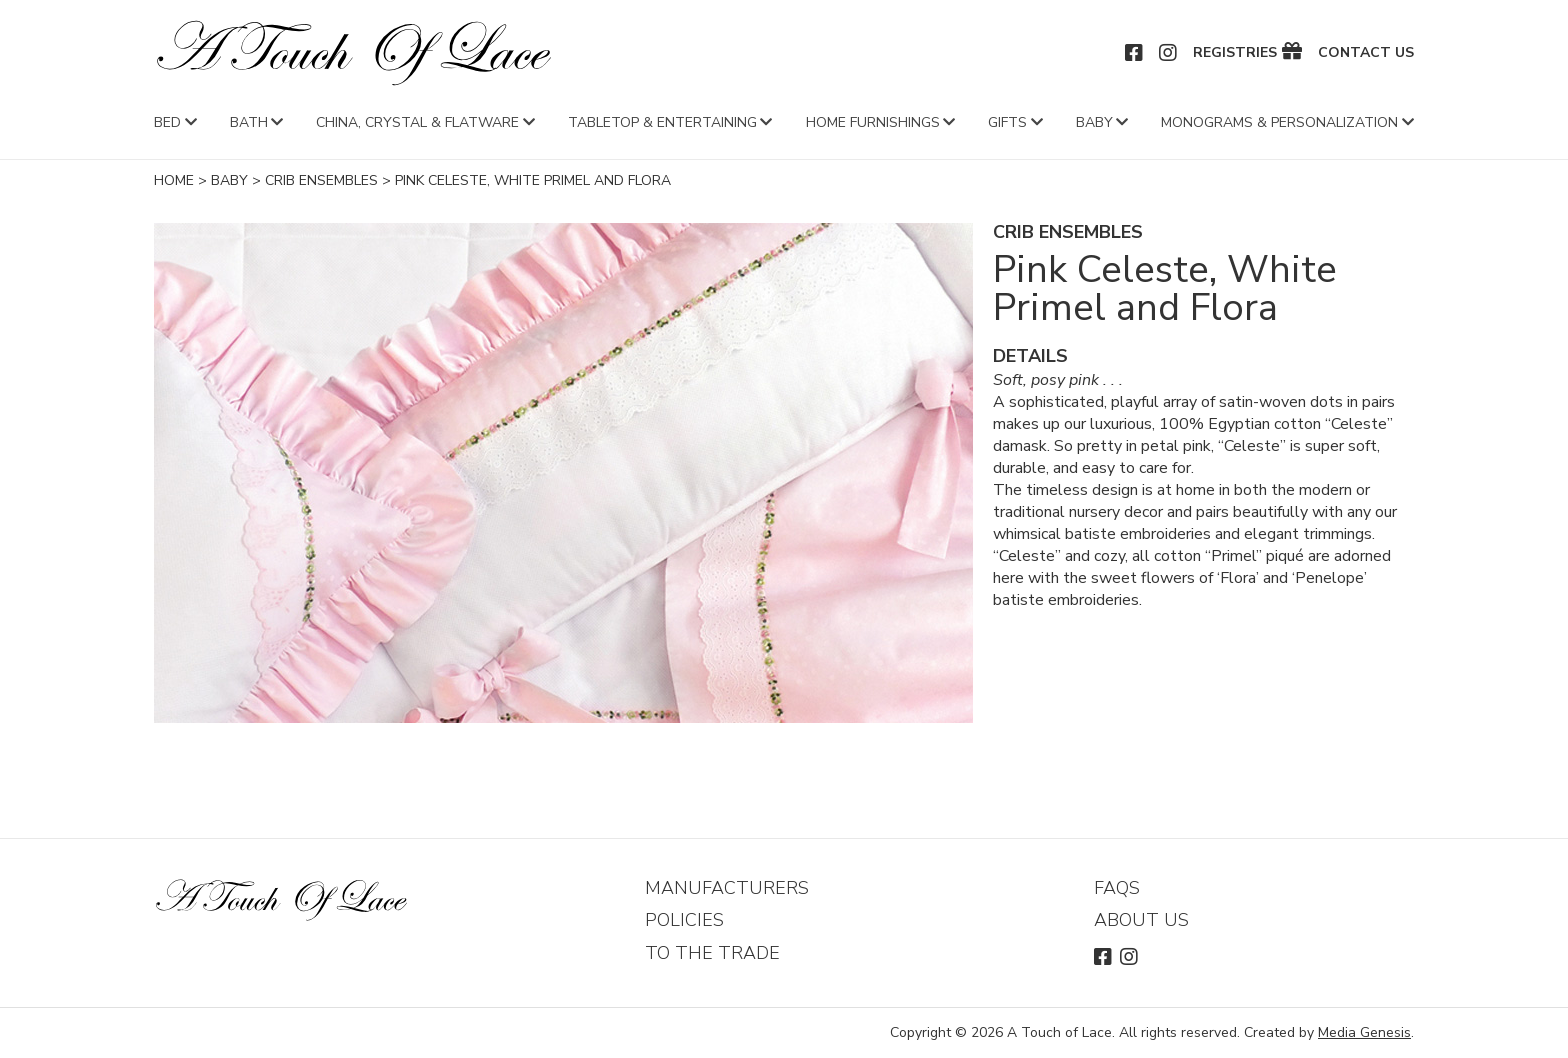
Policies (684, 920)
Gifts (1007, 122)
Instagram (1169, 53)
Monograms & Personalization (1279, 122)
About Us (1141, 920)
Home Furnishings (873, 122)
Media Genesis (1364, 1032)
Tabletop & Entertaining (662, 122)
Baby (1094, 122)
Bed (167, 122)
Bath (249, 122)
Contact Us (1366, 53)
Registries (1235, 53)
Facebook (1135, 53)
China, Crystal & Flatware (417, 122)
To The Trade (712, 953)
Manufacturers (727, 888)
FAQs (1117, 888)
